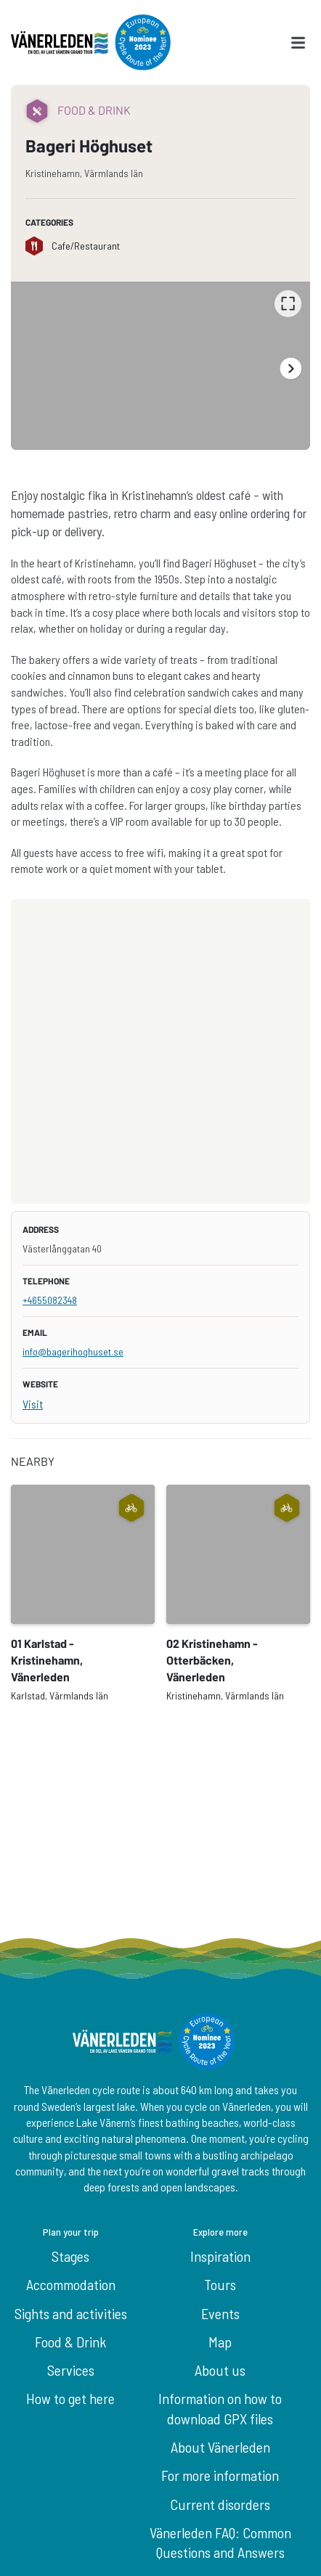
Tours (220, 2284)
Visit (33, 1404)
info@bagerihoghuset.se (73, 1351)
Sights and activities (71, 2313)
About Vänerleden (220, 2447)
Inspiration (220, 2256)
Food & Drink (70, 2341)
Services (70, 2370)
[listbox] (160, 366)
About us (220, 2370)
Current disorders (220, 2504)
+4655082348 (50, 1300)
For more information (220, 2475)
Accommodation (70, 2284)
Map (220, 2341)
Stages (70, 2256)
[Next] (290, 368)
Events (220, 2313)
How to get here (70, 2398)
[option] (160, 366)
